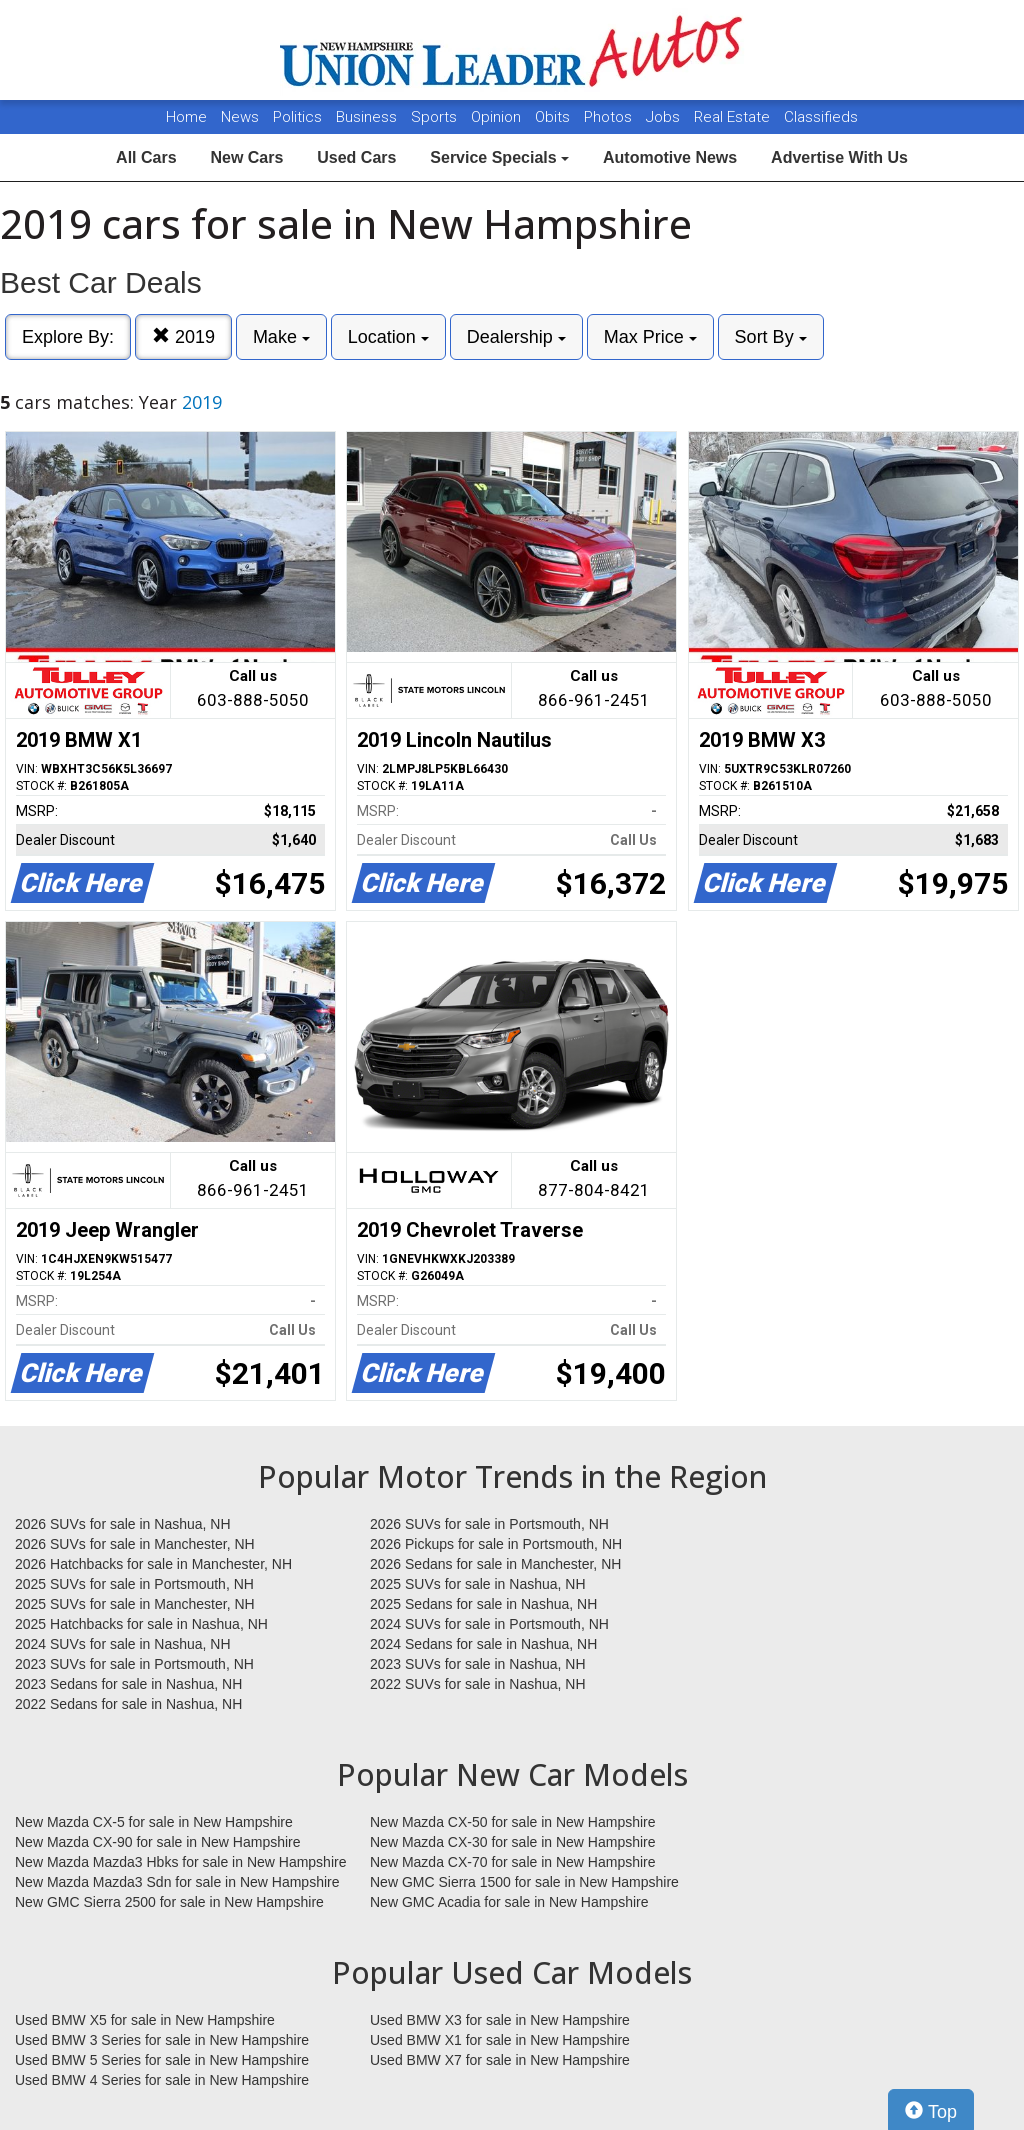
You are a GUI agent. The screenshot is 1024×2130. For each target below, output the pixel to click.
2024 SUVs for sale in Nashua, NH (123, 1644)
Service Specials (499, 157)
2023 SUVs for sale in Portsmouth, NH (134, 1664)
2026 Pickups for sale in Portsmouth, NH (496, 1544)
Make (281, 337)
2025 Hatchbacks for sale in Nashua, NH (141, 1624)
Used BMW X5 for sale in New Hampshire (145, 2020)
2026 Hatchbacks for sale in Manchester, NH (153, 1564)
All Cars (146, 157)
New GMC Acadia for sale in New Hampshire (509, 1902)
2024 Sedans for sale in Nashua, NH (483, 1644)
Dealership (516, 337)
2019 (183, 336)
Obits (554, 117)
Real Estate (734, 117)
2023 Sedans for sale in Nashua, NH (128, 1684)
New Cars (246, 157)
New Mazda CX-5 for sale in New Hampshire (154, 1822)
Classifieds (821, 117)
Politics (297, 117)
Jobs (665, 117)
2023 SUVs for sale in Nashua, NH (478, 1664)
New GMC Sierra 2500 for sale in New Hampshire (169, 1902)
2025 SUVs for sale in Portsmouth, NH (134, 1584)
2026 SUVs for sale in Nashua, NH (123, 1524)
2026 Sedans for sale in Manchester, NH (495, 1564)
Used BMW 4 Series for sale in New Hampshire (162, 2080)
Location (388, 337)
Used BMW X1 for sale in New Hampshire (500, 2040)
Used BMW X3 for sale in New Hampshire (500, 2020)
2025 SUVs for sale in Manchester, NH (135, 1604)
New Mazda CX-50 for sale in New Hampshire (513, 1822)
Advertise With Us (839, 157)
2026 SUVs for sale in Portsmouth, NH (489, 1524)
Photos (610, 117)
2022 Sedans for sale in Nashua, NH (128, 1704)
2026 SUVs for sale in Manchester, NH (135, 1544)
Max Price (650, 337)
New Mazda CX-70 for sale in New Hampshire (513, 1862)
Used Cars (356, 157)
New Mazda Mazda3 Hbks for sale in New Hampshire (180, 1862)
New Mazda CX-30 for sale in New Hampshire (513, 1842)
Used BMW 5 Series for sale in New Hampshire (162, 2060)
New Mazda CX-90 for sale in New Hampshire (158, 1842)
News (240, 117)
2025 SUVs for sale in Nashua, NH (478, 1584)
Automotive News (670, 157)
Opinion (498, 117)
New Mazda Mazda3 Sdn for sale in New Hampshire (177, 1882)
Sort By (771, 337)
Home (186, 117)
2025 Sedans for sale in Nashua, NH (483, 1604)
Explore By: (68, 337)
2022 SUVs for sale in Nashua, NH (478, 1684)
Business (368, 117)
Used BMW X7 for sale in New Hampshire (500, 2060)
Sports (436, 117)
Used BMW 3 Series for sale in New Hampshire (162, 2040)
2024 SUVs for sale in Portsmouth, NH (489, 1624)
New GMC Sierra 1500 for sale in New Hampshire (524, 1882)
